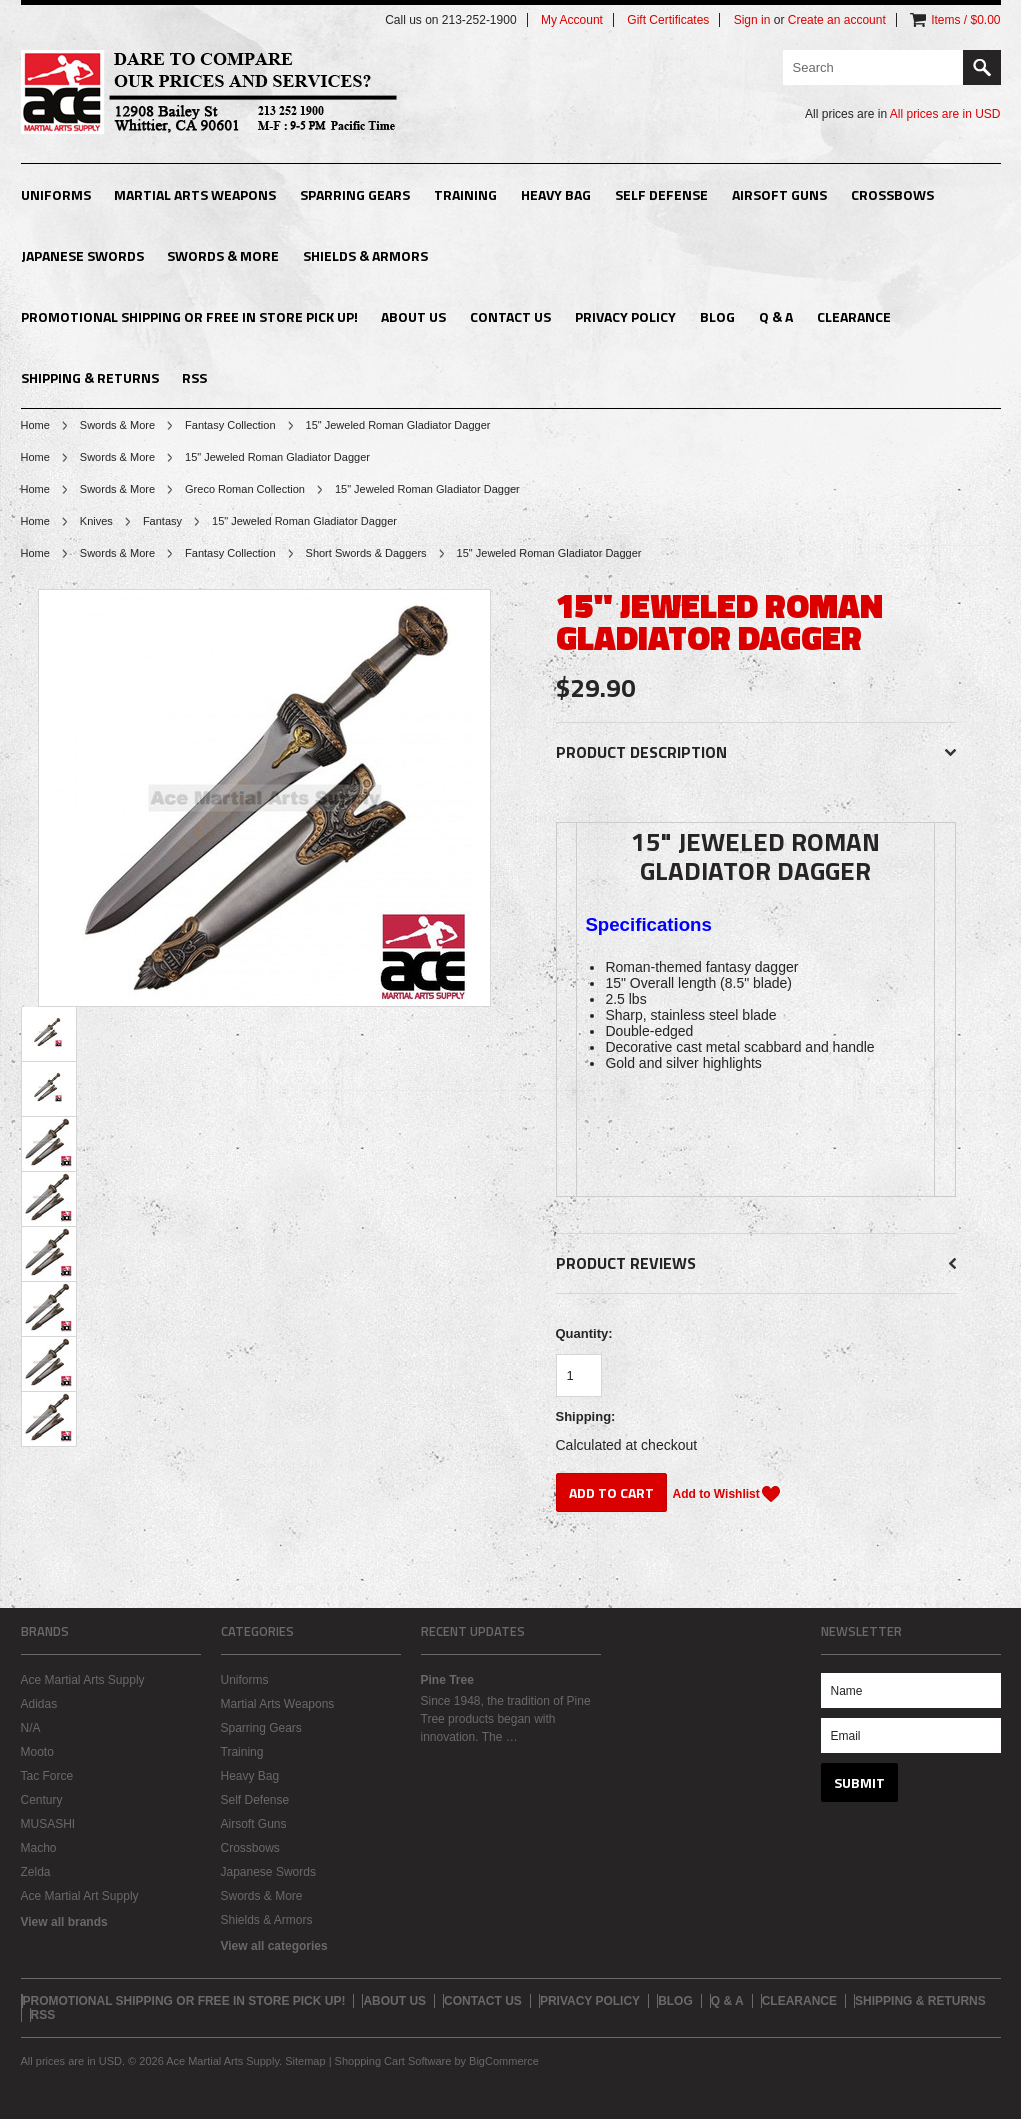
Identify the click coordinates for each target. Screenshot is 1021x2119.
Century (42, 1800)
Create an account (837, 20)
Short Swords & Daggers (366, 553)
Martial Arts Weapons (195, 194)
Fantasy (162, 521)
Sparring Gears (355, 194)
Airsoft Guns (779, 194)
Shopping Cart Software (393, 2061)
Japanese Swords (82, 255)
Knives (96, 521)
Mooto (37, 1752)
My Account (572, 20)
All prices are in (945, 114)
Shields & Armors (365, 255)
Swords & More (223, 255)
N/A (31, 1728)
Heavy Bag (556, 194)
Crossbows (892, 194)
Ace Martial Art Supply (80, 1896)
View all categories (274, 1946)
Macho (39, 1848)
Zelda (36, 1872)
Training (465, 194)
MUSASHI (48, 1824)
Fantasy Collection (230, 425)
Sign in (752, 20)
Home (35, 425)
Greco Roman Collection (245, 489)
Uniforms (56, 194)
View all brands (64, 1922)
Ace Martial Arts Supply (83, 1680)
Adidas (39, 1704)
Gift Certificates (668, 20)
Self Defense (661, 194)
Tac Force (47, 1776)
